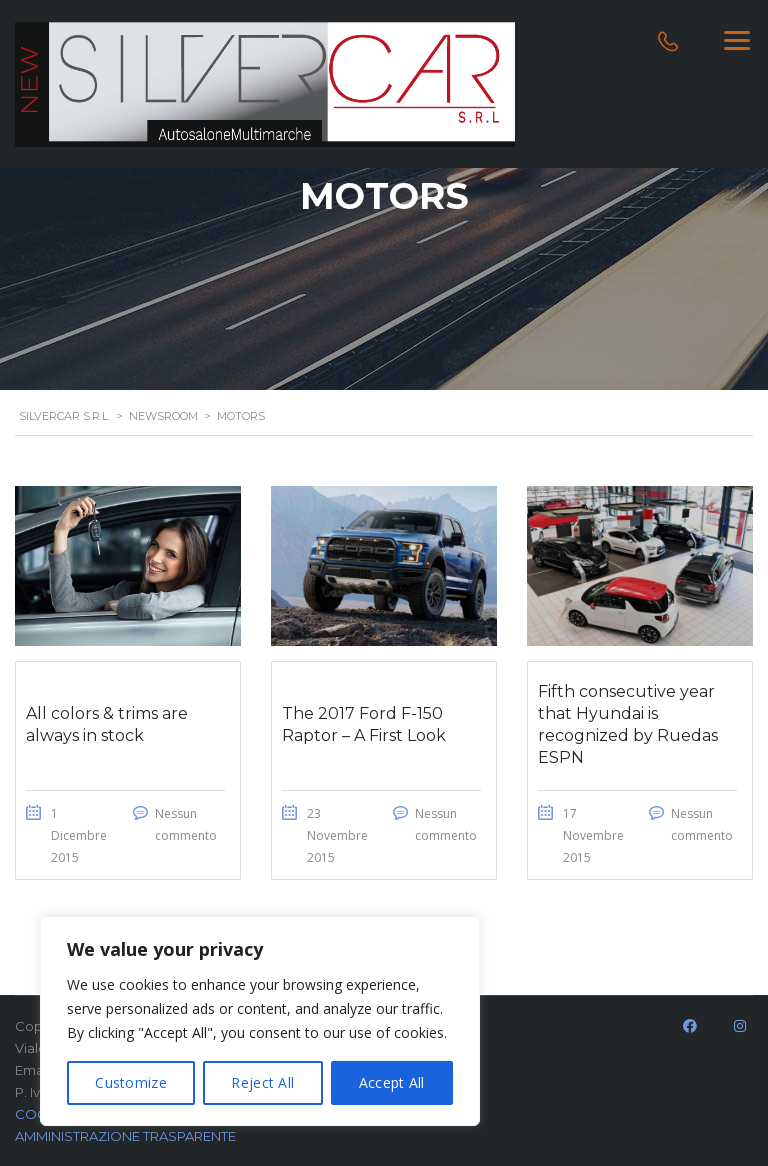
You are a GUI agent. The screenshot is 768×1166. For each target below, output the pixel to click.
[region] (260, 1021)
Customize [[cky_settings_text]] (131, 1082)
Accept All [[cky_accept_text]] (392, 1082)
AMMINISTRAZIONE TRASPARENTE (125, 1136)
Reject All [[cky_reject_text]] (262, 1082)
